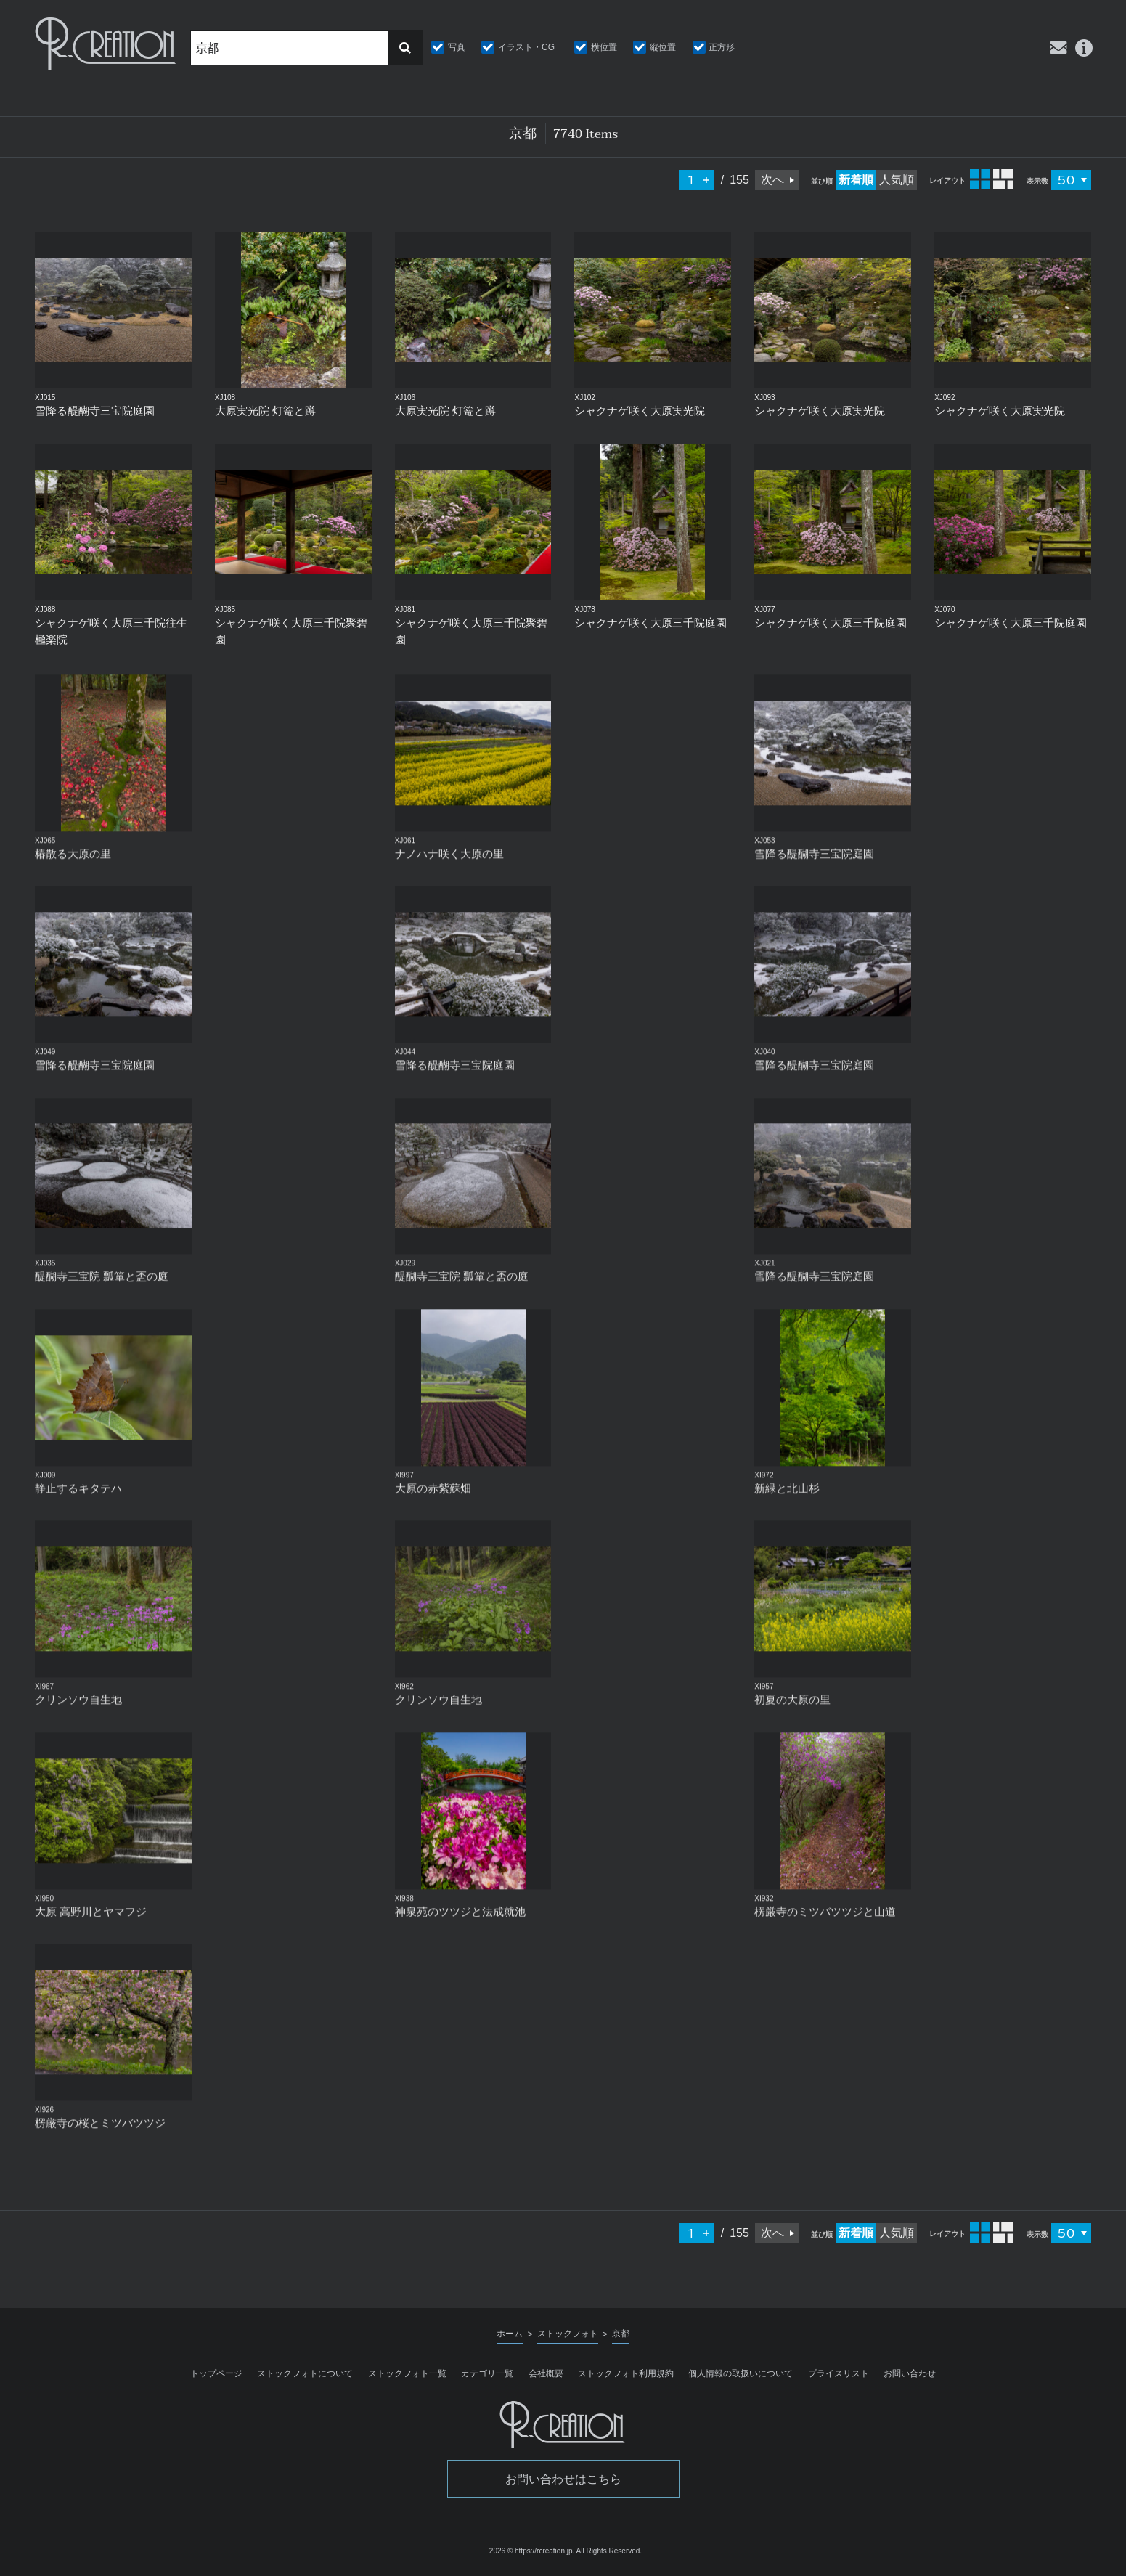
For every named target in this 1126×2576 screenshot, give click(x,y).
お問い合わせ (910, 2373)
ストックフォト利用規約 (626, 2373)
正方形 (722, 47)
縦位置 (663, 47)
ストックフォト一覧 (407, 2373)
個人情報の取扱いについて (740, 2373)
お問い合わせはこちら (563, 2479)
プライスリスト (838, 2373)
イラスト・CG (526, 47)
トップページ (216, 2373)
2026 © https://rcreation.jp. (531, 2551)
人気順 (896, 180)
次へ (772, 180)
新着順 (856, 180)
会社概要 (546, 2373)
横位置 (604, 47)
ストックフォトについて (305, 2373)
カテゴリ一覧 (487, 2373)
